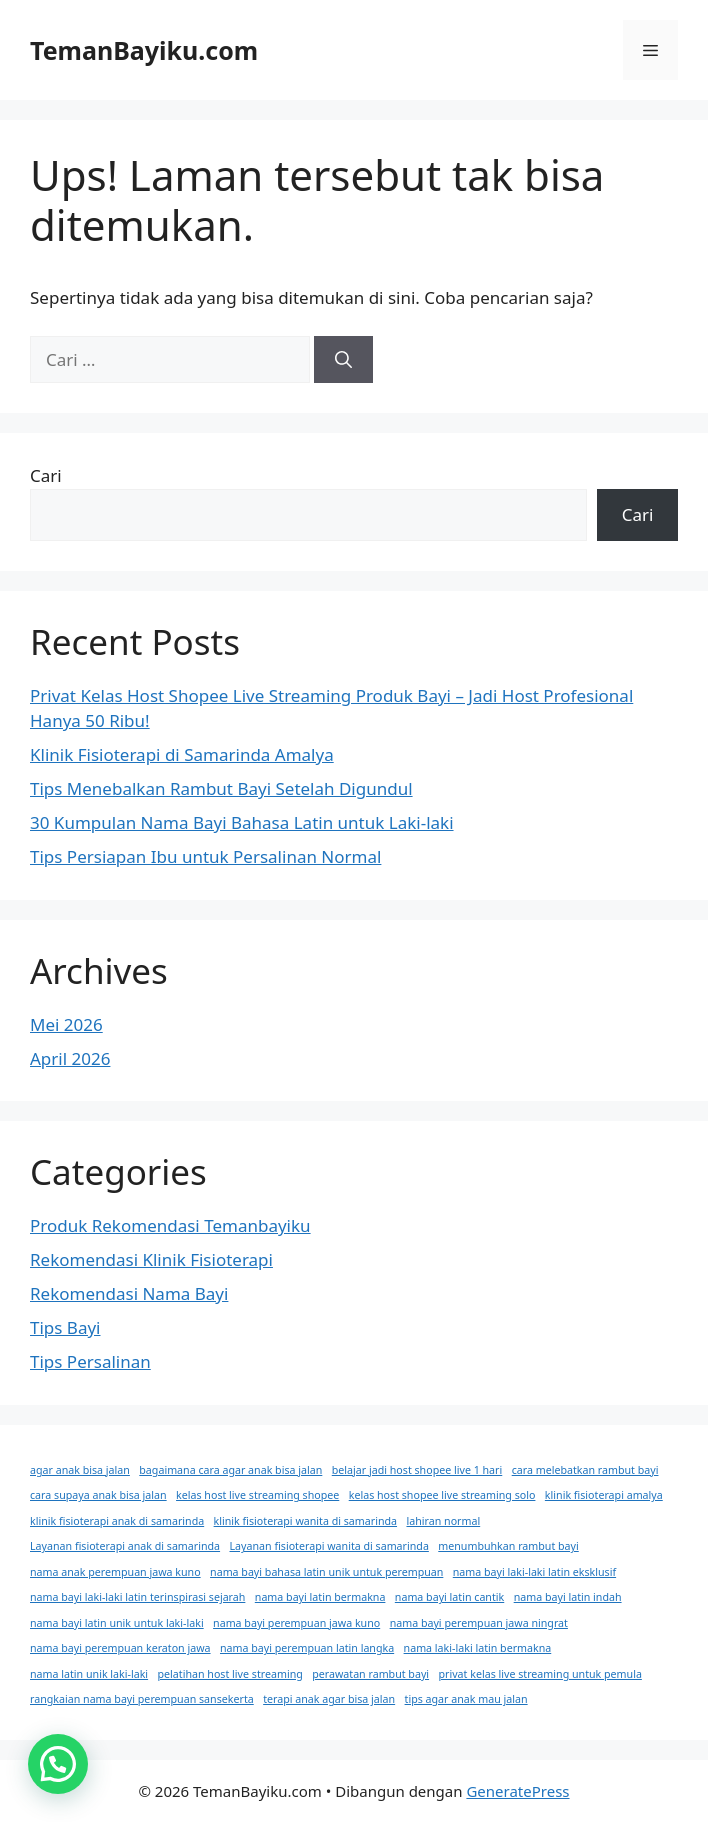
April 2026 (70, 1058)
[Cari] (343, 360)
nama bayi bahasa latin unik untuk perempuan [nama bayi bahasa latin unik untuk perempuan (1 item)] (326, 1572)
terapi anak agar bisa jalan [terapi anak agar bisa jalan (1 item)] (329, 1699)
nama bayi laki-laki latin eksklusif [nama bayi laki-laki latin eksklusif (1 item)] (534, 1572)
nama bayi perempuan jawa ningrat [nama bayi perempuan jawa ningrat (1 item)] (479, 1623)
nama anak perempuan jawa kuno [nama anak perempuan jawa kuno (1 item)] (115, 1572)
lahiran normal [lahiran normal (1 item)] (443, 1521)
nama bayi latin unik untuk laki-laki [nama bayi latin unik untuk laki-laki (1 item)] (117, 1623)
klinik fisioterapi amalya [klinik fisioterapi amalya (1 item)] (604, 1495)
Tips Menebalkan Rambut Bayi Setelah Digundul (221, 788)
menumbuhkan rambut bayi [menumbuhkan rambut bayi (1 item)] (508, 1546)
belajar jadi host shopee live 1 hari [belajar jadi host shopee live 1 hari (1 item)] (417, 1470)
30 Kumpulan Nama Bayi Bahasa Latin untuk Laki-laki (242, 822)
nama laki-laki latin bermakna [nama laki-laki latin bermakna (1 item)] (478, 1648)
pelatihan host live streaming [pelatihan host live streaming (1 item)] (230, 1674)
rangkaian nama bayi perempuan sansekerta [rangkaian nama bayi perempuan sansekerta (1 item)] (142, 1699)
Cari (46, 475)
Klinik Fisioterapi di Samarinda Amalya (182, 754)
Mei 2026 (66, 1024)
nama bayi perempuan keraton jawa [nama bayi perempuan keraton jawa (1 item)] (120, 1648)
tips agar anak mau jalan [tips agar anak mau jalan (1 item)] (466, 1699)
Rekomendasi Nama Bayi (129, 1293)
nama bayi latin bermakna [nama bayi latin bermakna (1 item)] (320, 1597)
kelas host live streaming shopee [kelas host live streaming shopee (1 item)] (257, 1495)
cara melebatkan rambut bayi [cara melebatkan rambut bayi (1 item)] (585, 1470)
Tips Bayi (65, 1327)
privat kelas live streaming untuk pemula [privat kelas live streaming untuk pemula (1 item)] (540, 1674)
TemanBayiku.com (144, 50)
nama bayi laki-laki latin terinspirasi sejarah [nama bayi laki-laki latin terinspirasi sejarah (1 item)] (137, 1597)
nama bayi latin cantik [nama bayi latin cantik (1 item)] (449, 1597)
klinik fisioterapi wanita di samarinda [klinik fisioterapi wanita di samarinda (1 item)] (305, 1521)
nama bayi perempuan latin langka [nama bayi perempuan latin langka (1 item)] (307, 1648)
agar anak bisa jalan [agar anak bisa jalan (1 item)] (80, 1470)
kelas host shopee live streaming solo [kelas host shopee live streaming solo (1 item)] (442, 1495)
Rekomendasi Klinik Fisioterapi (151, 1259)
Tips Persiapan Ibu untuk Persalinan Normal (205, 856)
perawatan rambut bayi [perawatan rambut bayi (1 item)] (370, 1674)
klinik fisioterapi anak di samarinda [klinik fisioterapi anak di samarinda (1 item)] (117, 1521)
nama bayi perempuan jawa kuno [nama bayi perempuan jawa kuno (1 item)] (296, 1623)
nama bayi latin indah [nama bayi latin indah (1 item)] (568, 1597)
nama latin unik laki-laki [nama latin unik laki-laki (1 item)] (89, 1674)
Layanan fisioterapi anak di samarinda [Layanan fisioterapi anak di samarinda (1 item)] (125, 1546)
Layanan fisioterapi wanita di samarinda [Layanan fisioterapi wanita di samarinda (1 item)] (329, 1546)
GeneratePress (517, 1791)
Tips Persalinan (90, 1361)
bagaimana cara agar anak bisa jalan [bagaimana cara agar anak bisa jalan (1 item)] (230, 1470)
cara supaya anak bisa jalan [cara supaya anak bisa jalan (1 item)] (98, 1495)
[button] (58, 1764)
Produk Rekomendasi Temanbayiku (170, 1225)
